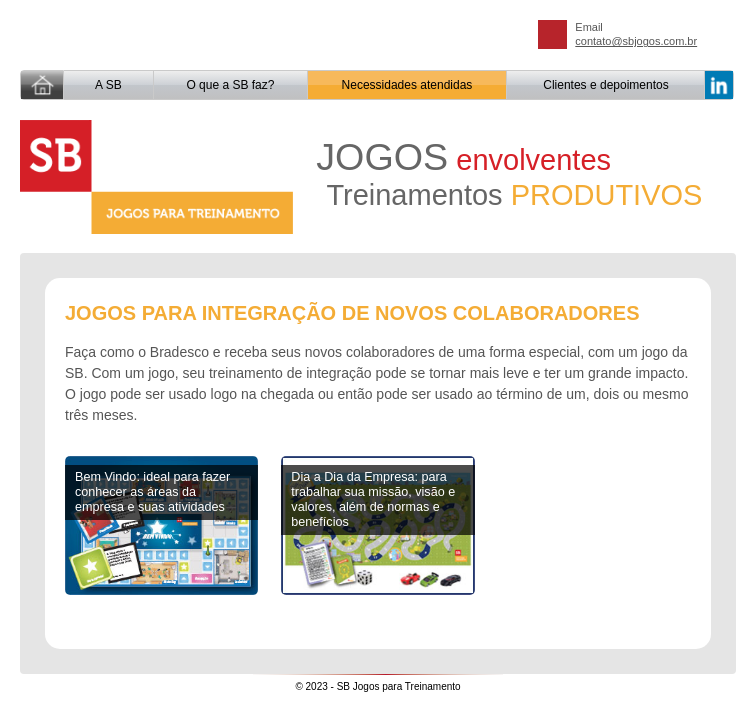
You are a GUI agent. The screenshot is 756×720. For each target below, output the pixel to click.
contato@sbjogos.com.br (636, 41)
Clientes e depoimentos (605, 85)
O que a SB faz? (230, 85)
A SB (108, 85)
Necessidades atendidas (407, 85)
